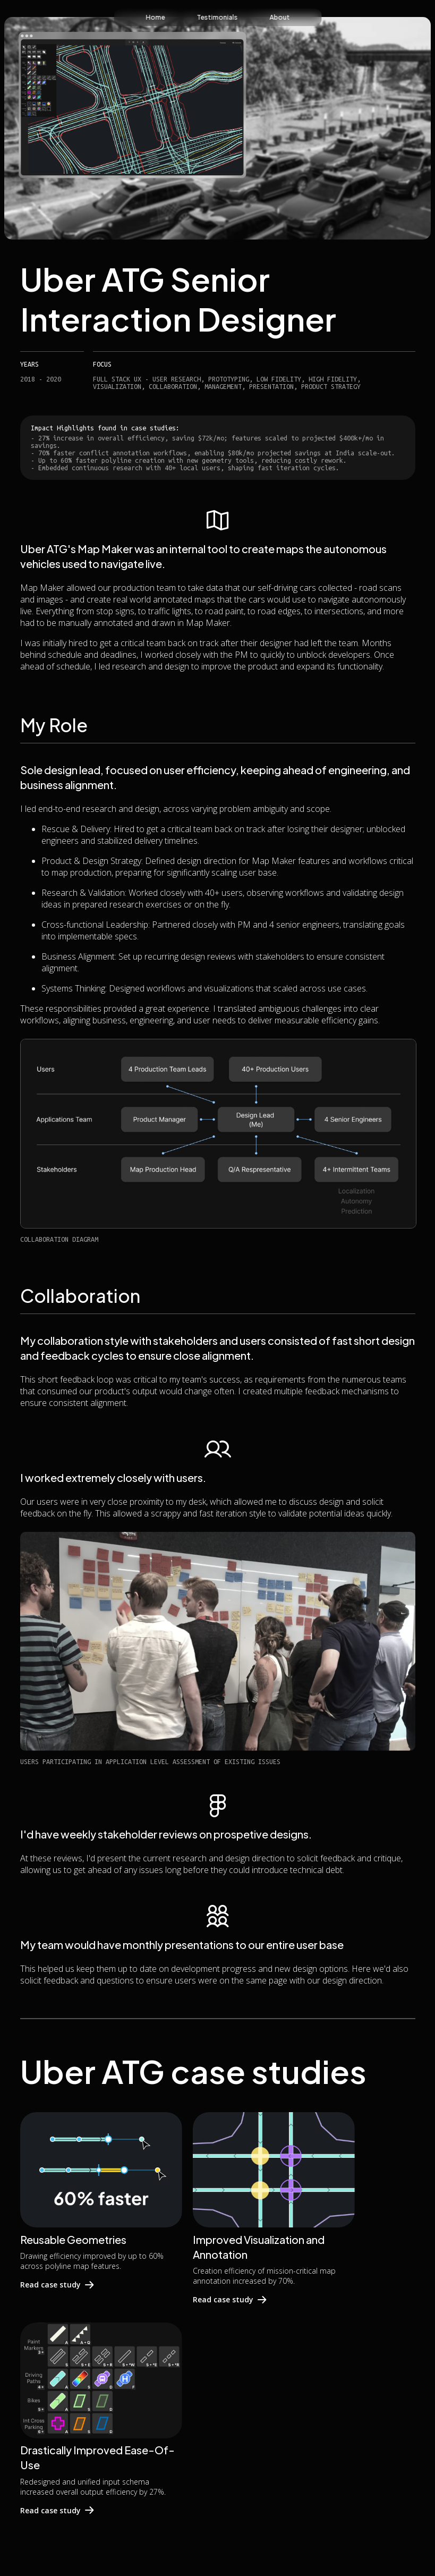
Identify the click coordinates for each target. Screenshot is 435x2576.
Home (155, 17)
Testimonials (217, 17)
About (279, 17)
